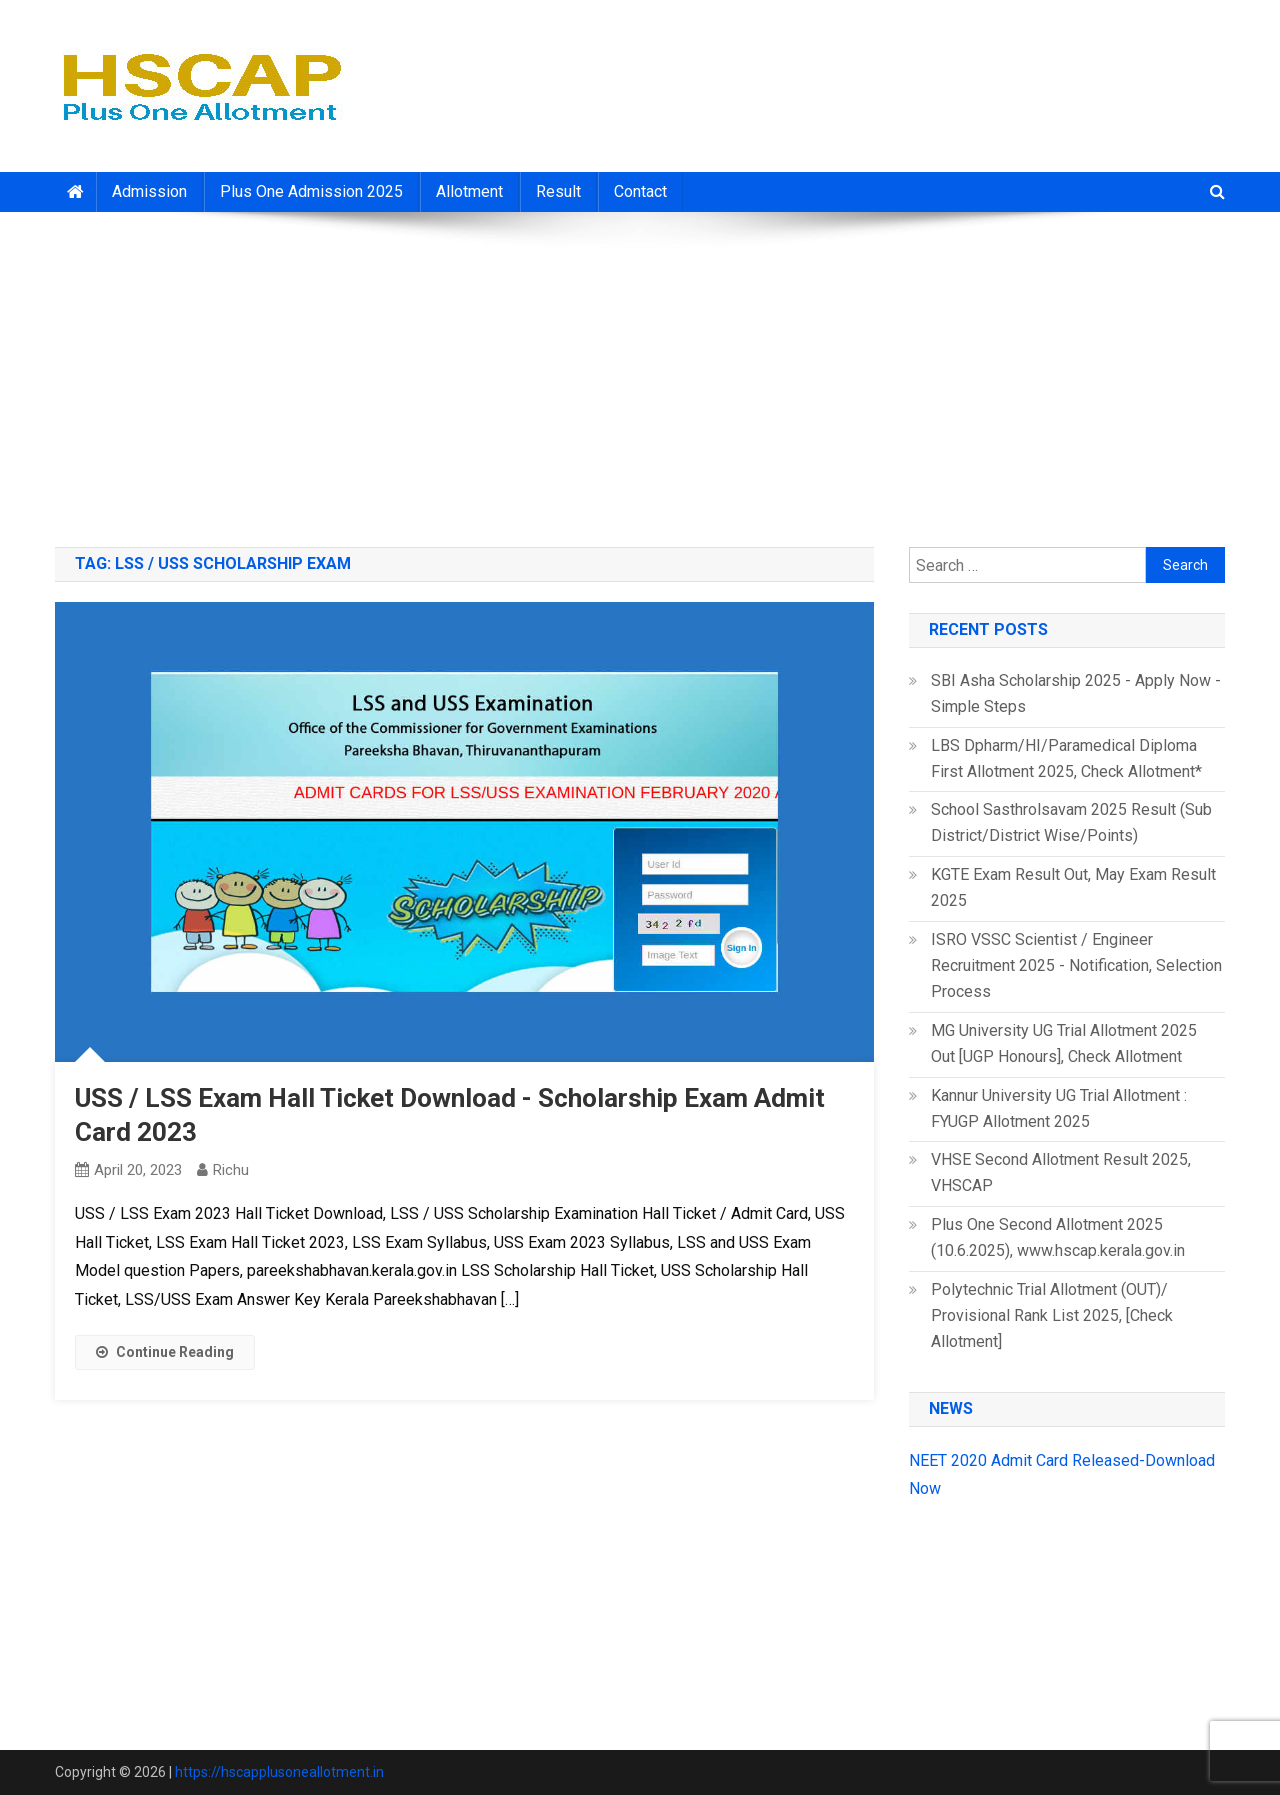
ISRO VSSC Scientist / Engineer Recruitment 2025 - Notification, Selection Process (1076, 965)
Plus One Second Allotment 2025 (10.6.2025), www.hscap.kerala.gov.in (1058, 1237)
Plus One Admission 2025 (311, 191)
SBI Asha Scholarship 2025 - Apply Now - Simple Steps (1076, 693)
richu (231, 1170)
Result (558, 191)
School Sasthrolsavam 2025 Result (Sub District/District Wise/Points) (1071, 822)
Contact (640, 191)
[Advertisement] (640, 372)
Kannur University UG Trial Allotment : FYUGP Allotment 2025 (1059, 1108)
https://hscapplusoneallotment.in (279, 1772)
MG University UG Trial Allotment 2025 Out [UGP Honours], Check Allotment (1064, 1043)
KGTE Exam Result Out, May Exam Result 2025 (1073, 887)
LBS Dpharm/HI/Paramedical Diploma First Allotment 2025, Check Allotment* (1066, 758)
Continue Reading (165, 1352)
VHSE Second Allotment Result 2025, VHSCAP (1061, 1172)
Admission (149, 191)
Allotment (469, 191)
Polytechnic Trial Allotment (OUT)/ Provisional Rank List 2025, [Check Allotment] (1052, 1315)
